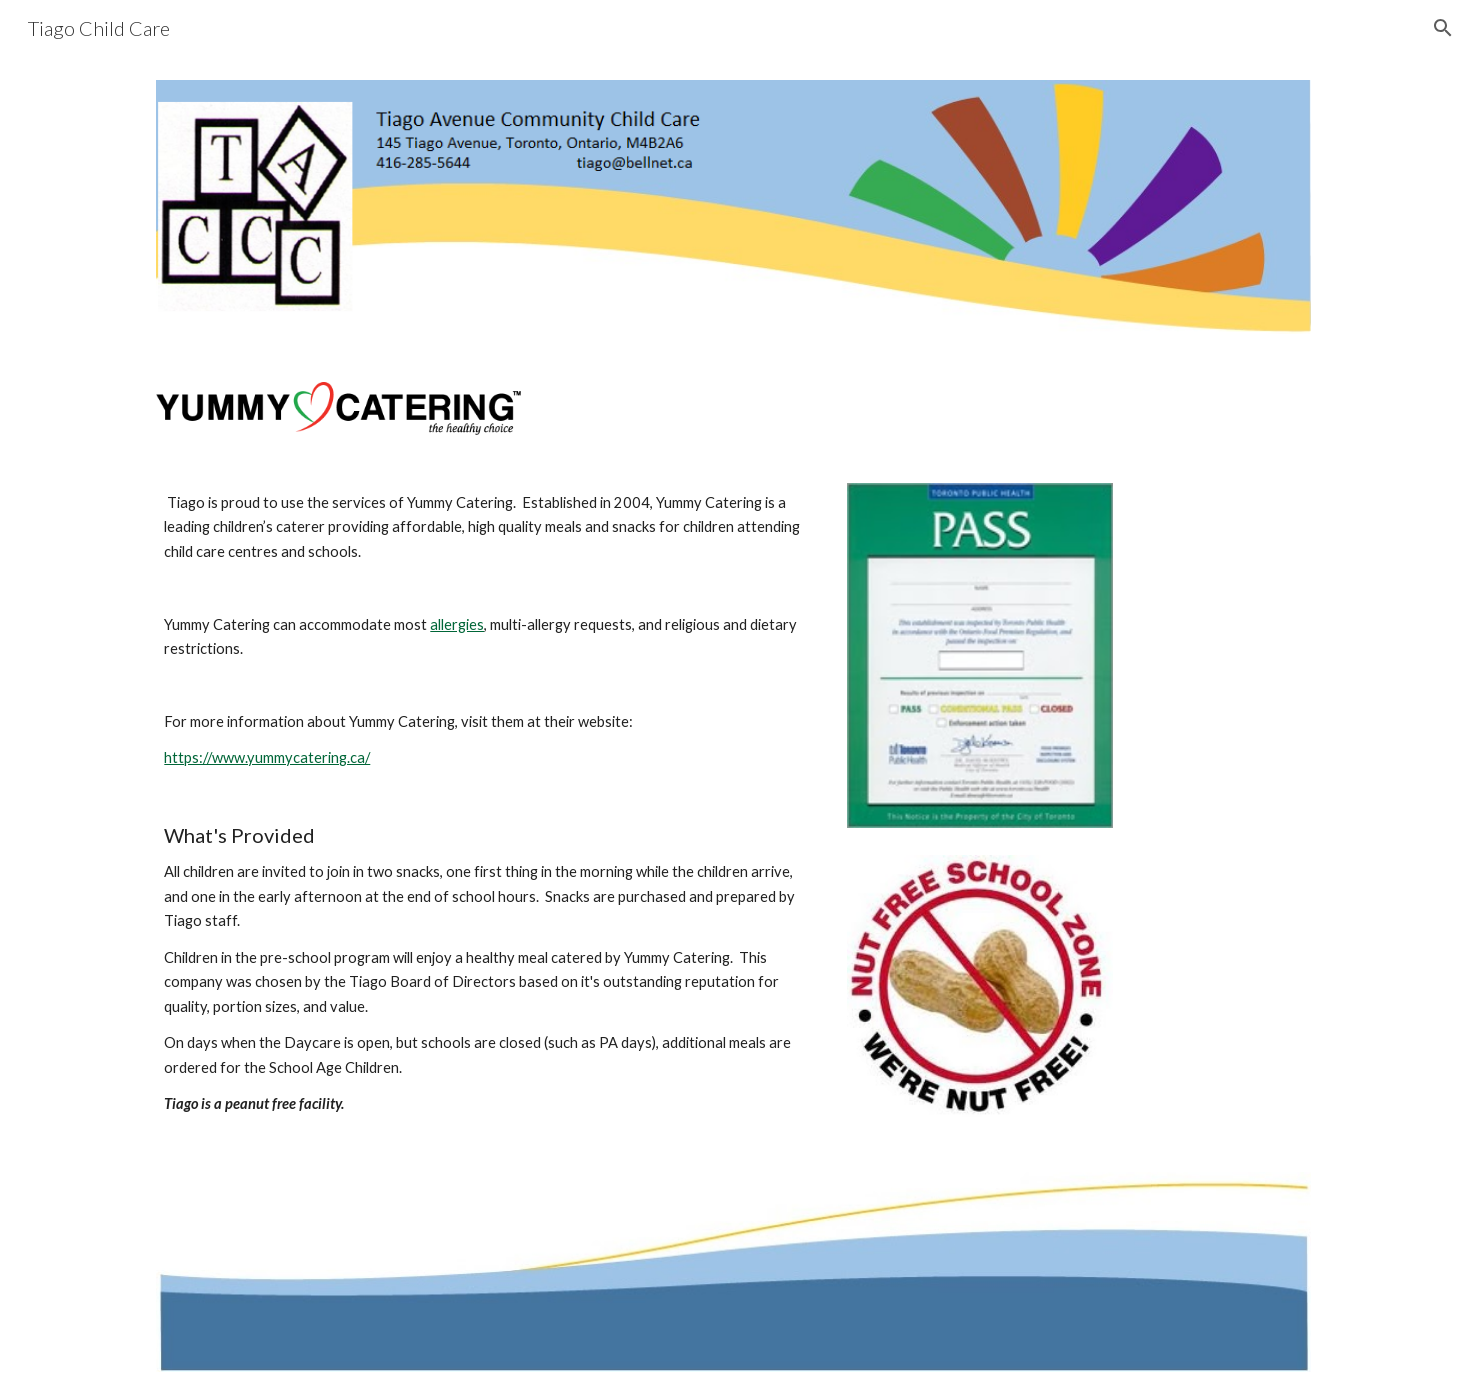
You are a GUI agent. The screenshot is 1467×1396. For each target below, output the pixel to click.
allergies (457, 624)
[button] (1443, 28)
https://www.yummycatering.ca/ (267, 757)
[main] (486, 804)
